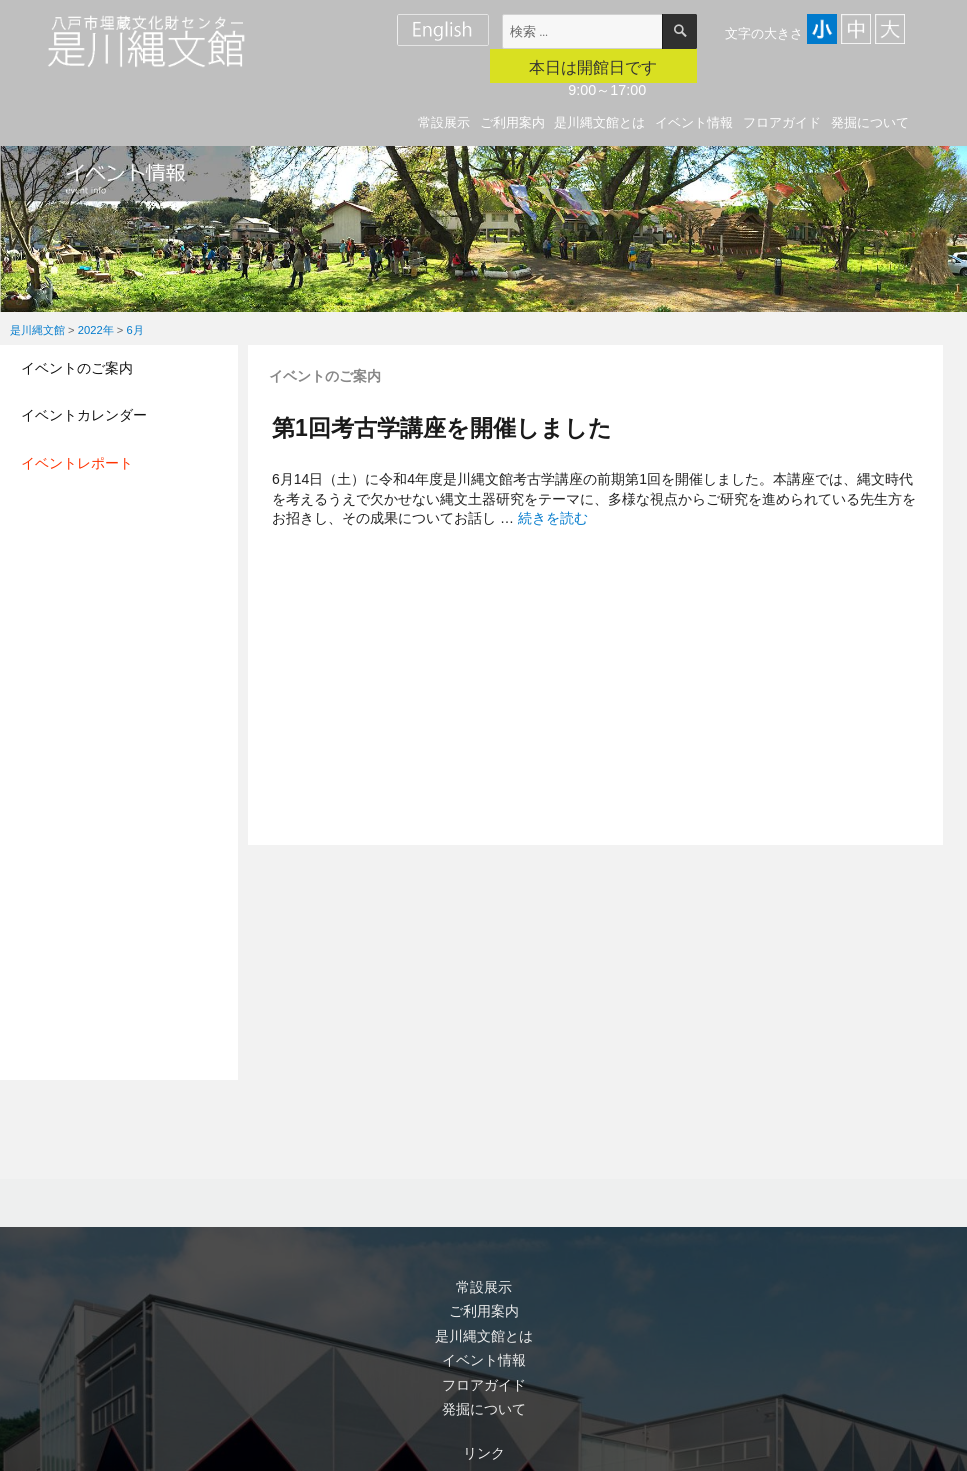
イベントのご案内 (77, 368)
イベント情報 (694, 122)
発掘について (870, 122)
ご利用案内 (512, 122)
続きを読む (553, 518)
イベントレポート (77, 463)
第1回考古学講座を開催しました (442, 428)
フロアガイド (782, 122)
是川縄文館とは (599, 122)
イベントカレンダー (84, 415)
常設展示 (444, 122)
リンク (484, 1453)
